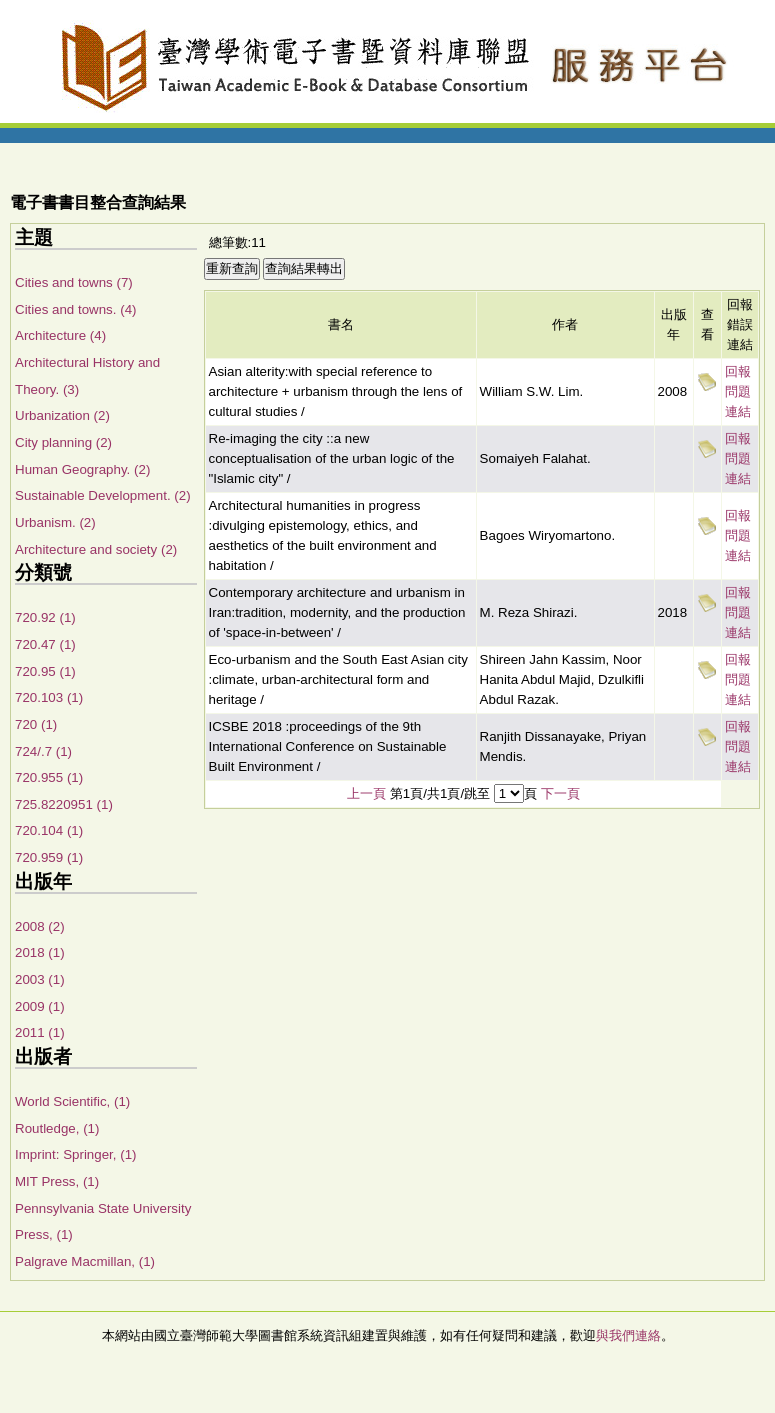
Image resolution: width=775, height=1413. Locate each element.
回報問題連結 (738, 391)
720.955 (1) (49, 777)
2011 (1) (40, 1032)
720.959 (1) (49, 857)
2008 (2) (40, 926)
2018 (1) (40, 952)
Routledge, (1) (57, 1128)
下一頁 (560, 793)
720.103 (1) (49, 697)
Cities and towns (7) (74, 282)
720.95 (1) (45, 671)
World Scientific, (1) (72, 1101)
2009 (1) (40, 1006)
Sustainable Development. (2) (103, 495)
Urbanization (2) (62, 415)
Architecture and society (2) (96, 549)
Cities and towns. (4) (75, 309)
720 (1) (36, 724)
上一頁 (366, 793)
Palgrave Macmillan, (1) (85, 1261)
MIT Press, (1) (57, 1181)
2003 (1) (40, 979)
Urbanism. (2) (55, 522)
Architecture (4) (60, 335)
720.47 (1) (45, 644)
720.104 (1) (49, 830)
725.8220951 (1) (64, 804)
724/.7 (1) (43, 751)
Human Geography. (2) (82, 469)
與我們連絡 (628, 1335)
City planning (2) (63, 442)
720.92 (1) (45, 617)
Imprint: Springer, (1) (75, 1154)
